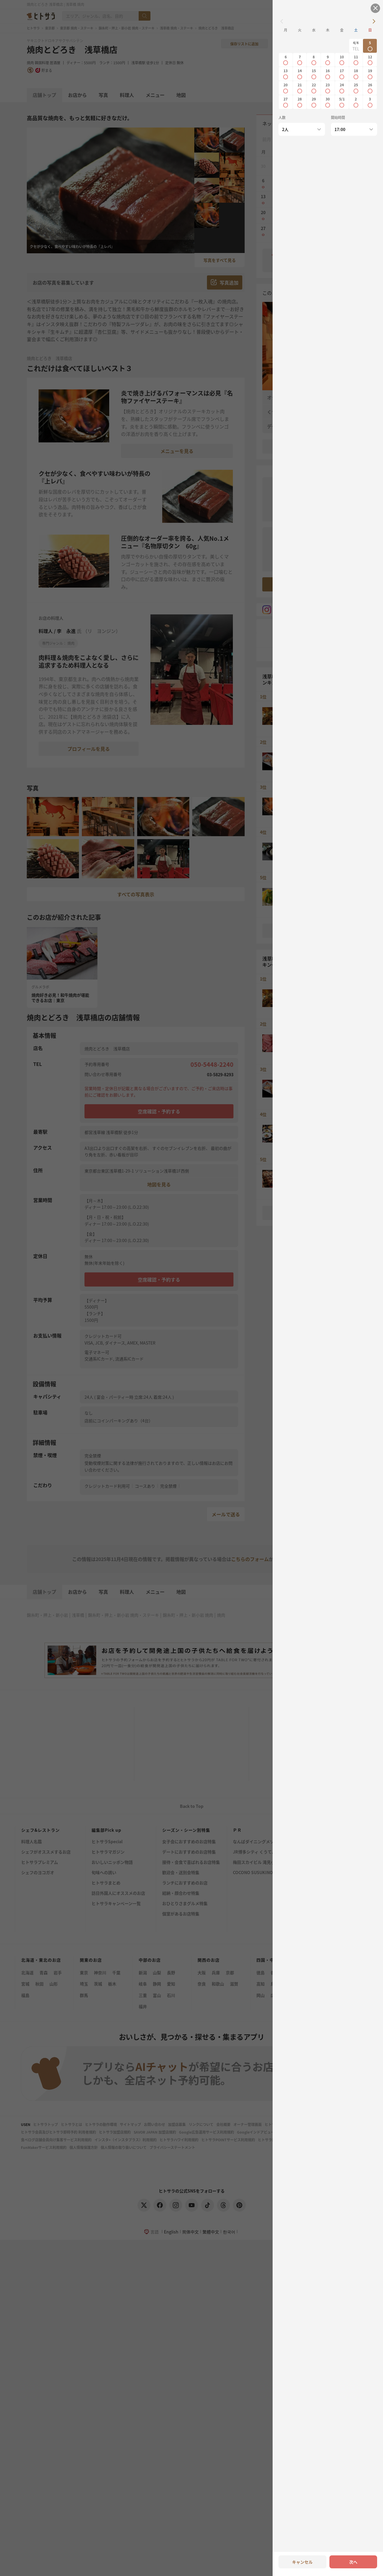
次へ (353, 2562)
